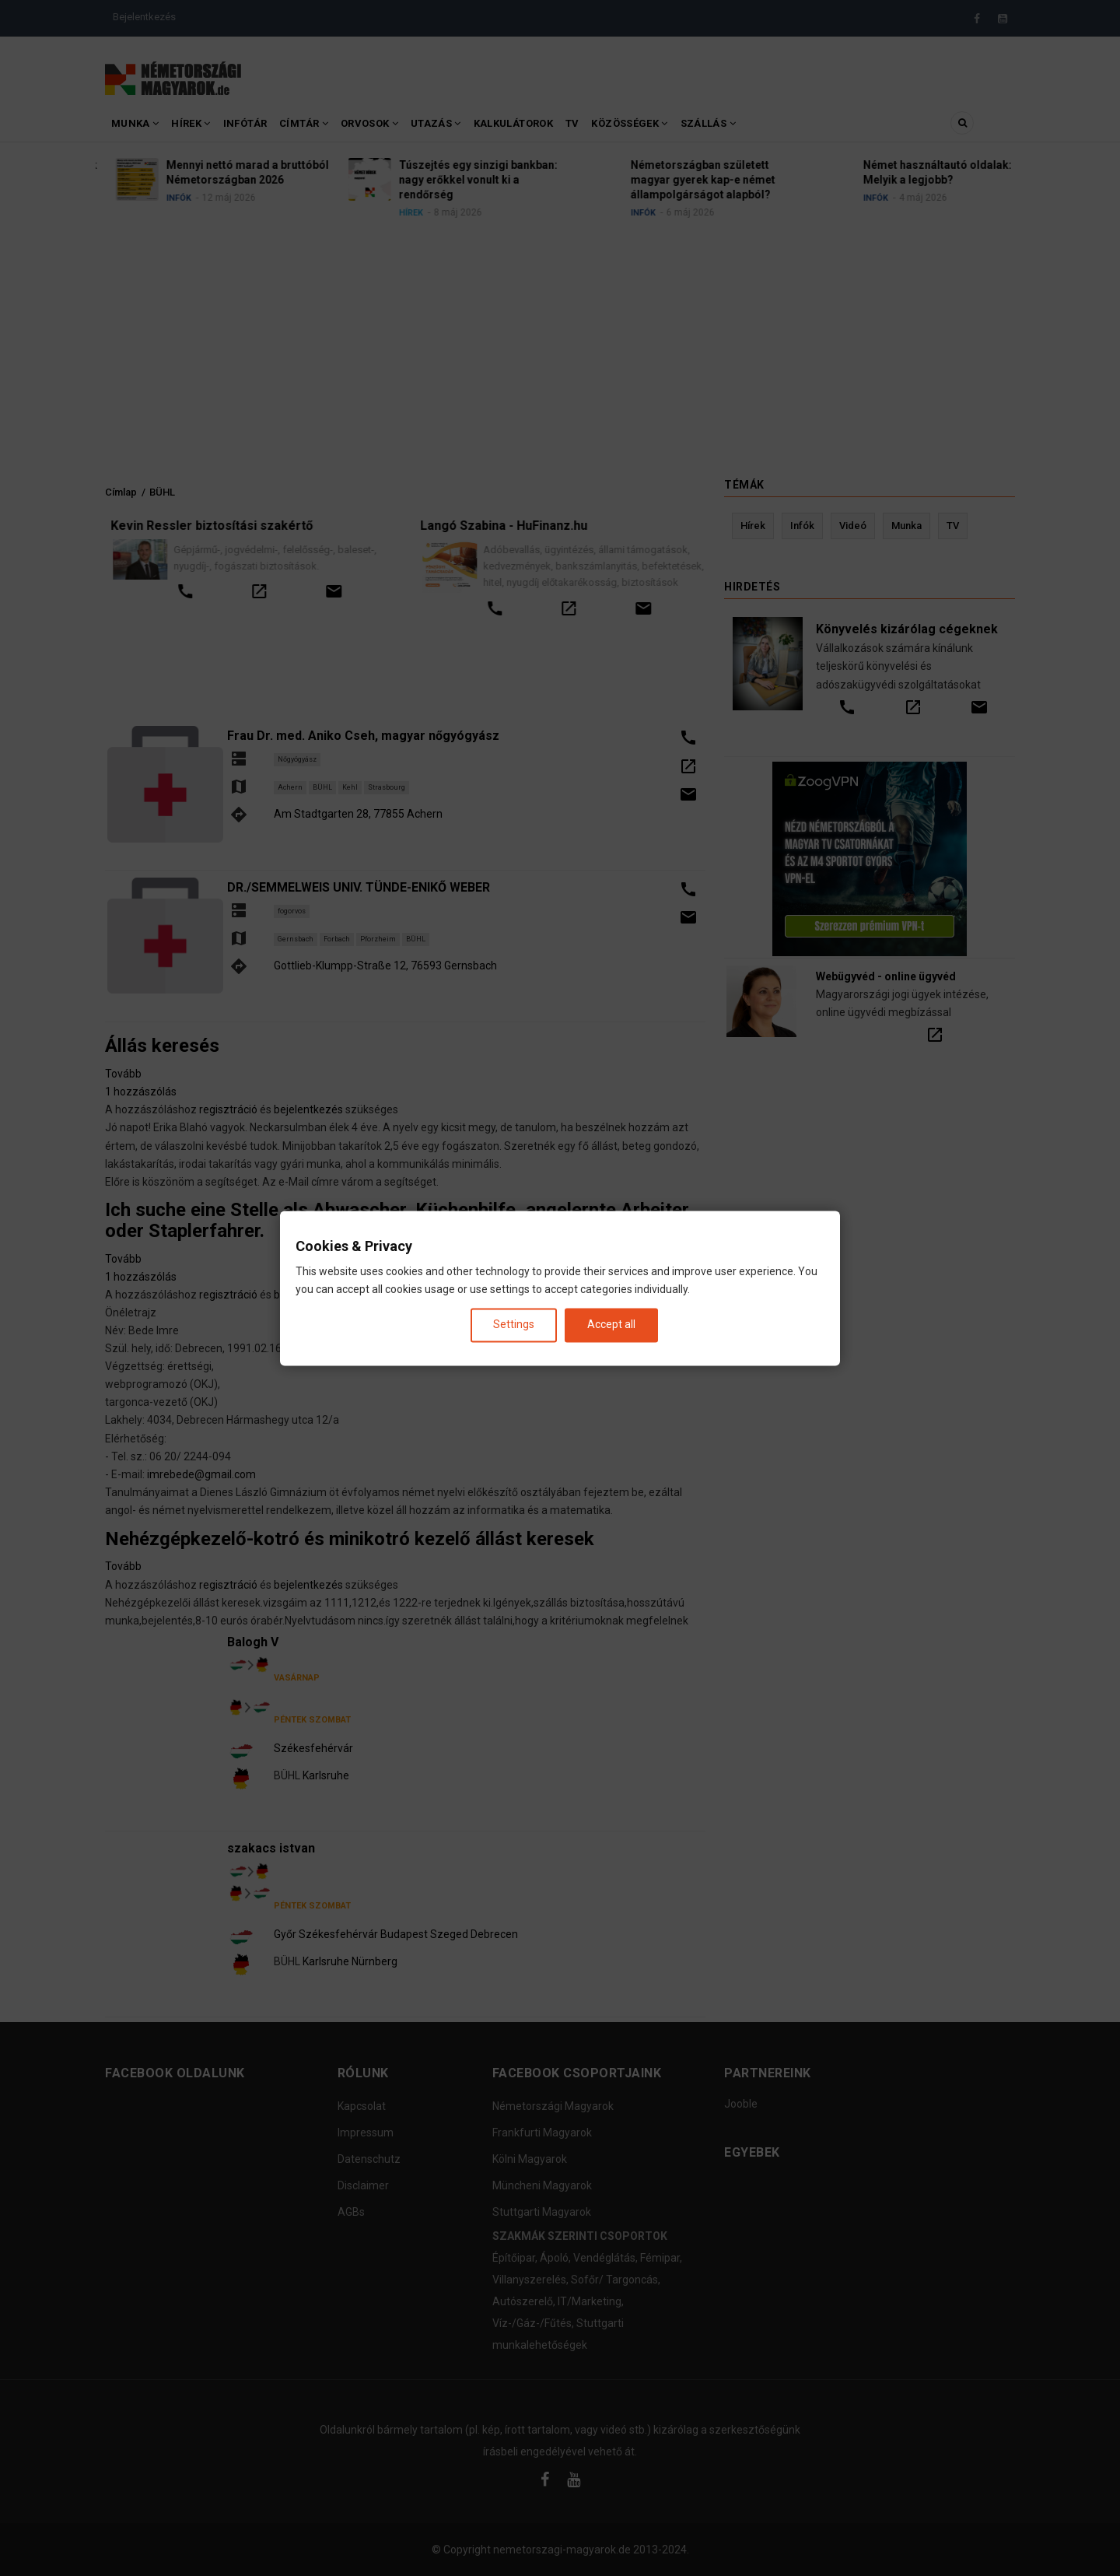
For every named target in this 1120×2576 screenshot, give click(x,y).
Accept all (611, 1325)
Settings (513, 1325)
